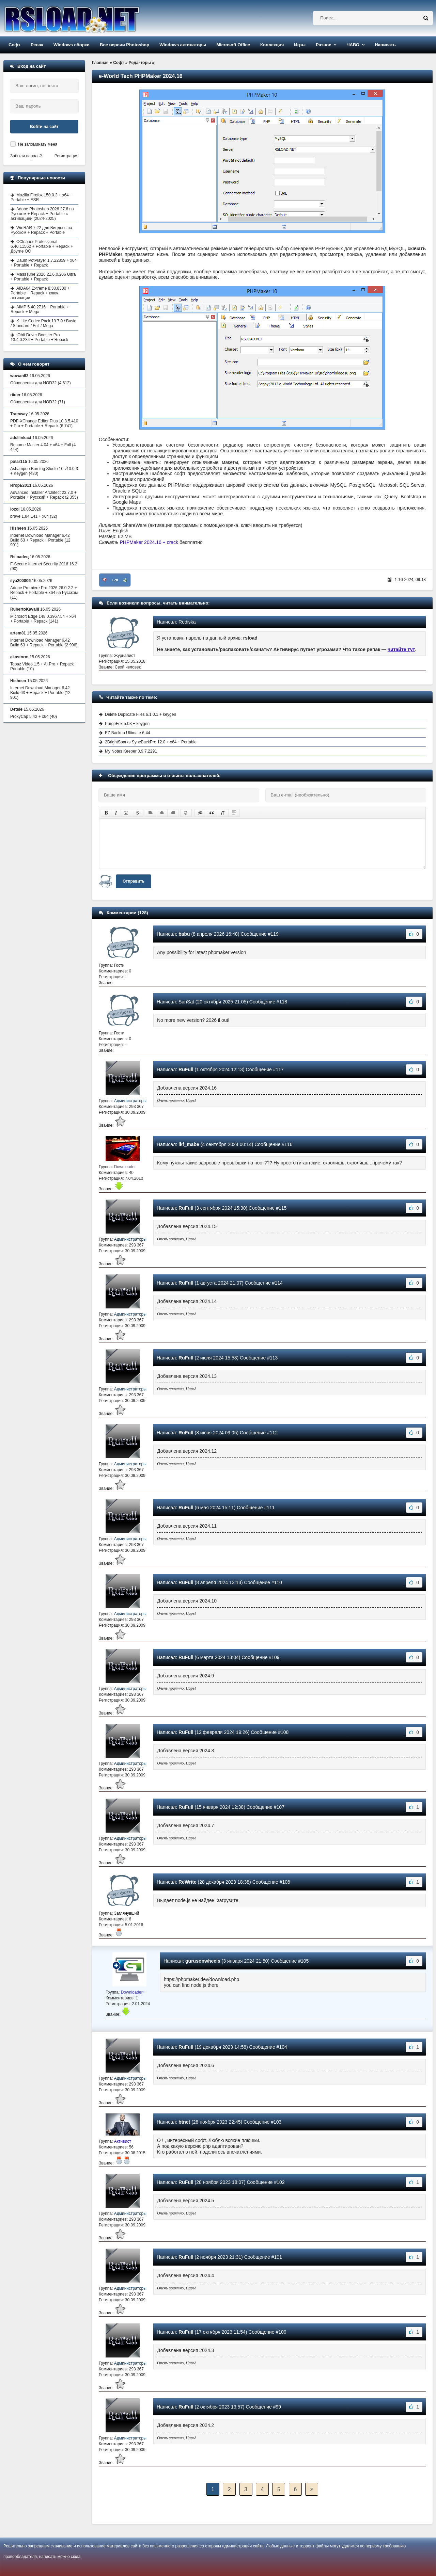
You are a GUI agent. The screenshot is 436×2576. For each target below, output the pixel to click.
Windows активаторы (182, 44)
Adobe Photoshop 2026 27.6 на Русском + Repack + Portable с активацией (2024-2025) (42, 214)
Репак (37, 44)
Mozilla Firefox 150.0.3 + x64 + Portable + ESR (41, 197)
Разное (323, 44)
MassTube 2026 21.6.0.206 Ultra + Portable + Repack (43, 276)
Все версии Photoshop (124, 44)
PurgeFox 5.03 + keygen (127, 723)
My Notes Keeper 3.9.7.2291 (131, 751)
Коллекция (272, 44)
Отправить (133, 881)
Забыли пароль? (26, 156)
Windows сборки (71, 44)
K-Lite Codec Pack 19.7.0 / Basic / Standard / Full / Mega (43, 323)
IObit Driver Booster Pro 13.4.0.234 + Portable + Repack (39, 337)
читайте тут (401, 649)
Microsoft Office (233, 44)
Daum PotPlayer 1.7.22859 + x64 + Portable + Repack (44, 263)
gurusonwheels (202, 1961)
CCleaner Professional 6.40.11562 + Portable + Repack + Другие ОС (42, 246)
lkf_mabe (188, 1144)
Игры (300, 44)
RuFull (185, 1069)
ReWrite (187, 1882)
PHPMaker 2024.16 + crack (149, 542)
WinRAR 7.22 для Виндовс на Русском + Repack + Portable (41, 230)
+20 (115, 580)
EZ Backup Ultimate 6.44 (127, 732)
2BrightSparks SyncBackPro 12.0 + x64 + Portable (151, 742)
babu (184, 934)
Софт (14, 44)
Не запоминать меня (37, 144)
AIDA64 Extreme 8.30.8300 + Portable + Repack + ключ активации (40, 293)
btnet (184, 2122)
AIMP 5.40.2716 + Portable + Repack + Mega (40, 309)
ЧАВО (352, 44)
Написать (385, 44)
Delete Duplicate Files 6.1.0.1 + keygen (140, 714)
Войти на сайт (44, 126)
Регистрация (66, 156)
